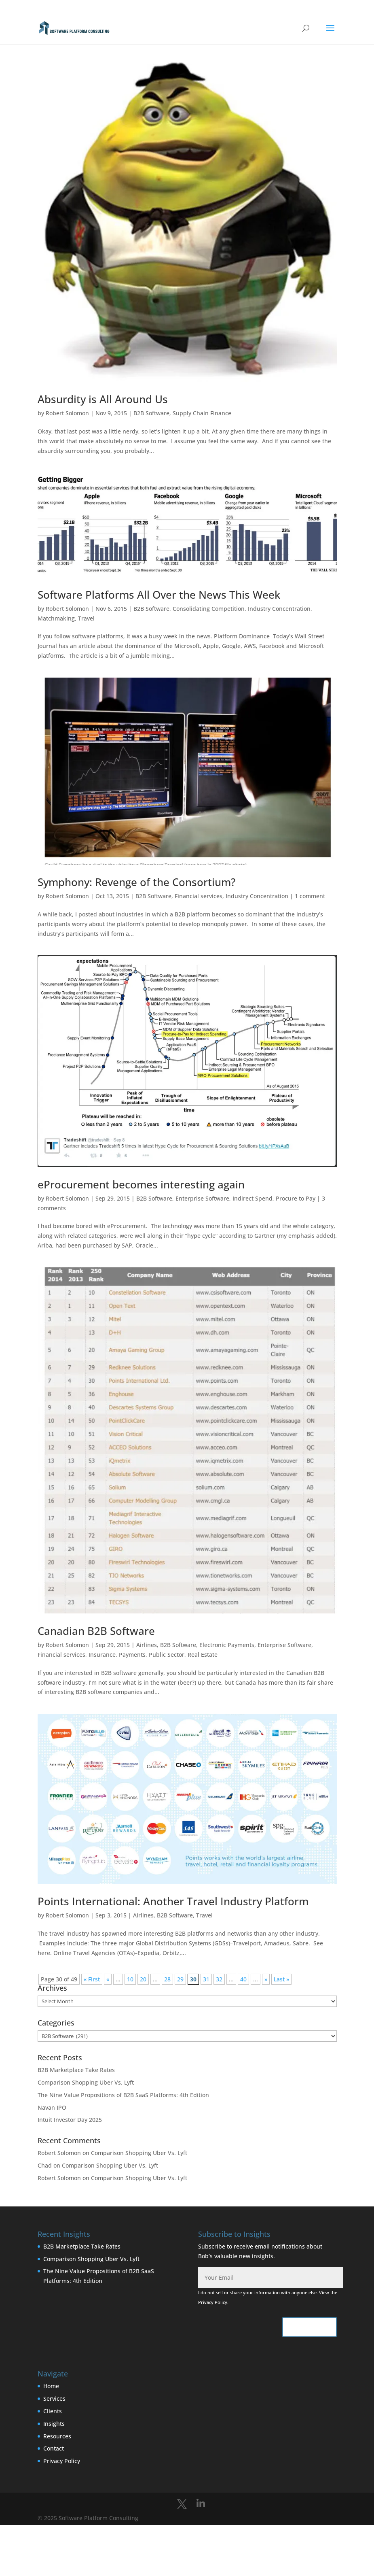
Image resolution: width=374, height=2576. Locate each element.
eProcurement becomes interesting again (141, 1184)
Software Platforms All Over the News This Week (159, 594)
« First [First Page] (92, 1979)
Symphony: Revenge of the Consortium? (137, 882)
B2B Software (151, 413)
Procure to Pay (295, 1198)
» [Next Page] (265, 1979)
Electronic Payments (226, 1645)
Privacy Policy (212, 2302)
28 (167, 1979)
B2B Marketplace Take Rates (76, 2070)
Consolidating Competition (209, 608)
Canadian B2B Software (96, 1631)
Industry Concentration (279, 608)
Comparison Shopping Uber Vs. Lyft (86, 2082)
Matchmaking (56, 618)
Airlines (146, 1645)
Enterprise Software (202, 1198)
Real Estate (203, 1654)
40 (243, 1979)
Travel (86, 618)
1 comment (310, 896)
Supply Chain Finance (202, 413)
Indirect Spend (252, 1198)
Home (51, 2386)
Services (54, 2398)
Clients (52, 2411)
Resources (57, 2436)
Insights (54, 2423)
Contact (53, 2448)
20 (143, 1979)
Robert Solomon (67, 413)
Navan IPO (52, 2107)
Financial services (198, 896)
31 (206, 1979)
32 (219, 1979)
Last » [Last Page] (281, 1979)
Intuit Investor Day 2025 (70, 2119)
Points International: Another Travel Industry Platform (173, 1901)
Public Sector (166, 1654)
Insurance (102, 1654)
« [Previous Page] (107, 1979)
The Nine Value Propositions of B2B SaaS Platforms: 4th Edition (123, 2095)
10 (130, 1979)
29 (180, 1979)
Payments (132, 1654)
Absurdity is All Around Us (103, 399)
